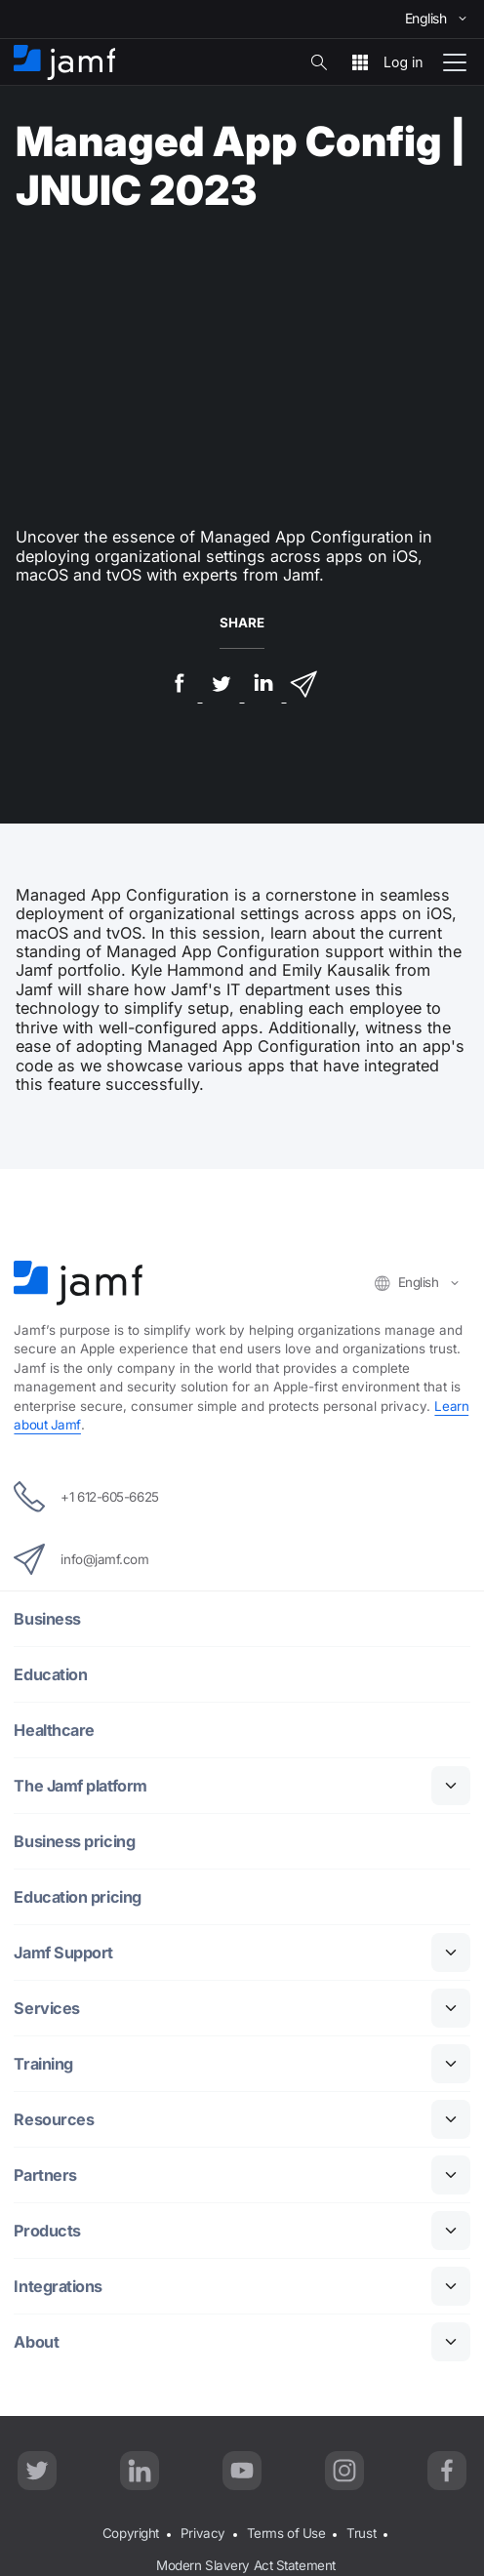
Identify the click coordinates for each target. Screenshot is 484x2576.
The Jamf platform (80, 1786)
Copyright (130, 2533)
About (36, 2342)
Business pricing (74, 1841)
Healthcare (54, 1730)
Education (50, 1675)
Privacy (203, 2533)
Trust (361, 2533)
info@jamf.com (81, 1559)
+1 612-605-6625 (86, 1496)
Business (47, 1619)
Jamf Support (63, 1953)
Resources (54, 2120)
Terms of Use (286, 2533)
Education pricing (77, 1897)
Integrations (58, 2286)
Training (43, 2064)
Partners (45, 2175)
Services (46, 2008)
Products (47, 2231)
